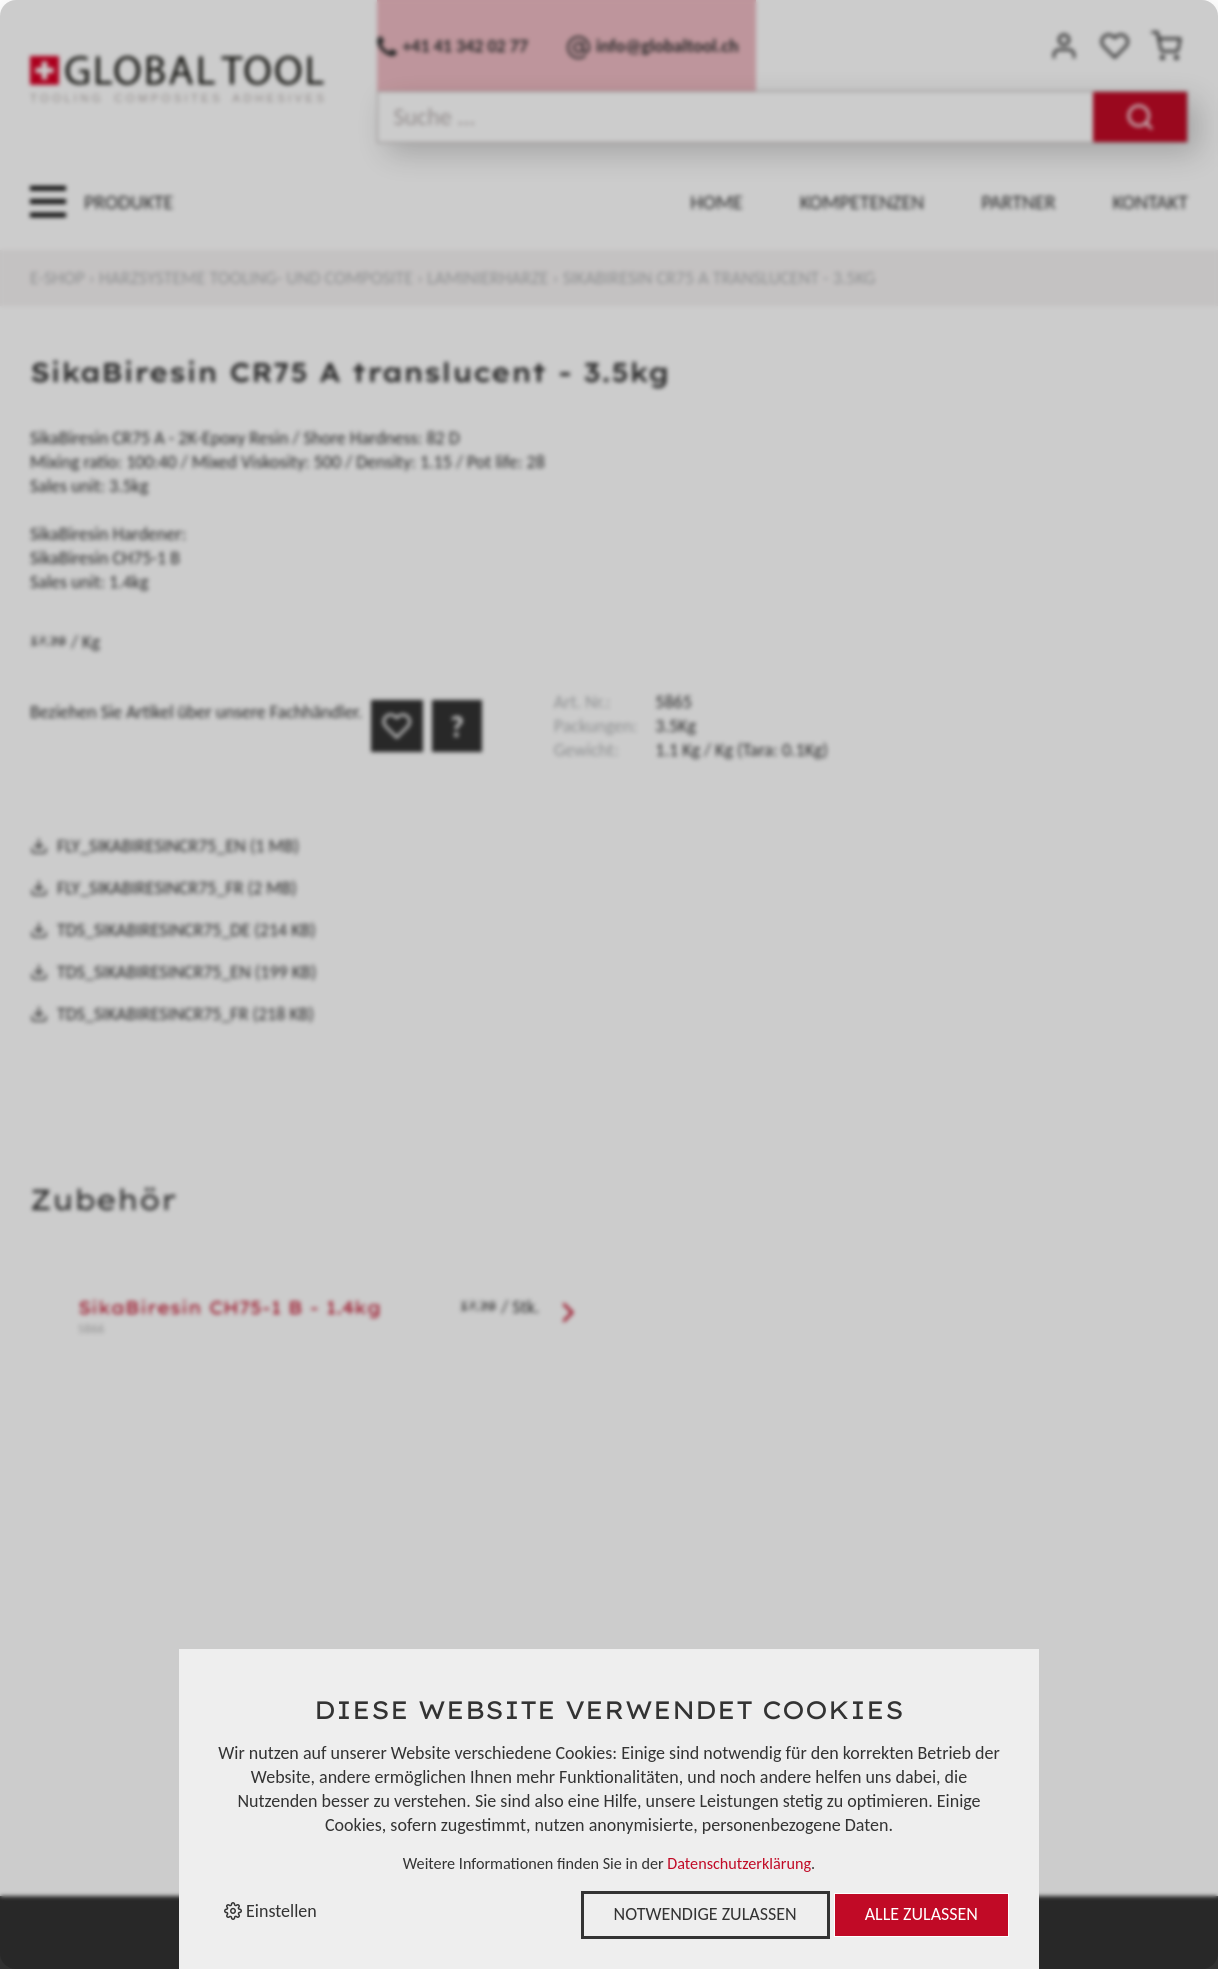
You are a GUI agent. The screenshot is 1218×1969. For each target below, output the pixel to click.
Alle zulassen (921, 1914)
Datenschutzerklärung (739, 1863)
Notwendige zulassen (705, 1914)
